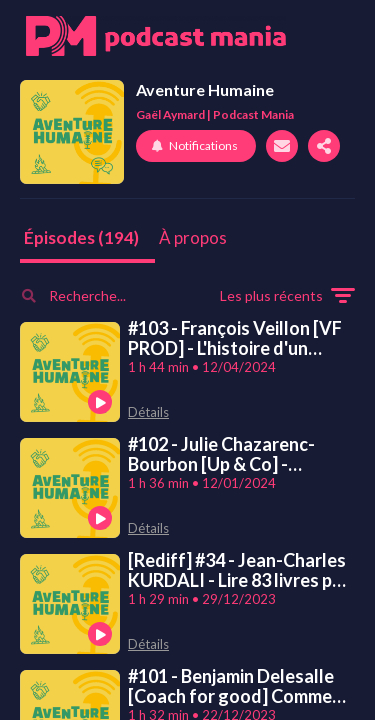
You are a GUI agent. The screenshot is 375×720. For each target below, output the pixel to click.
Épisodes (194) (81, 237)
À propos (193, 237)
